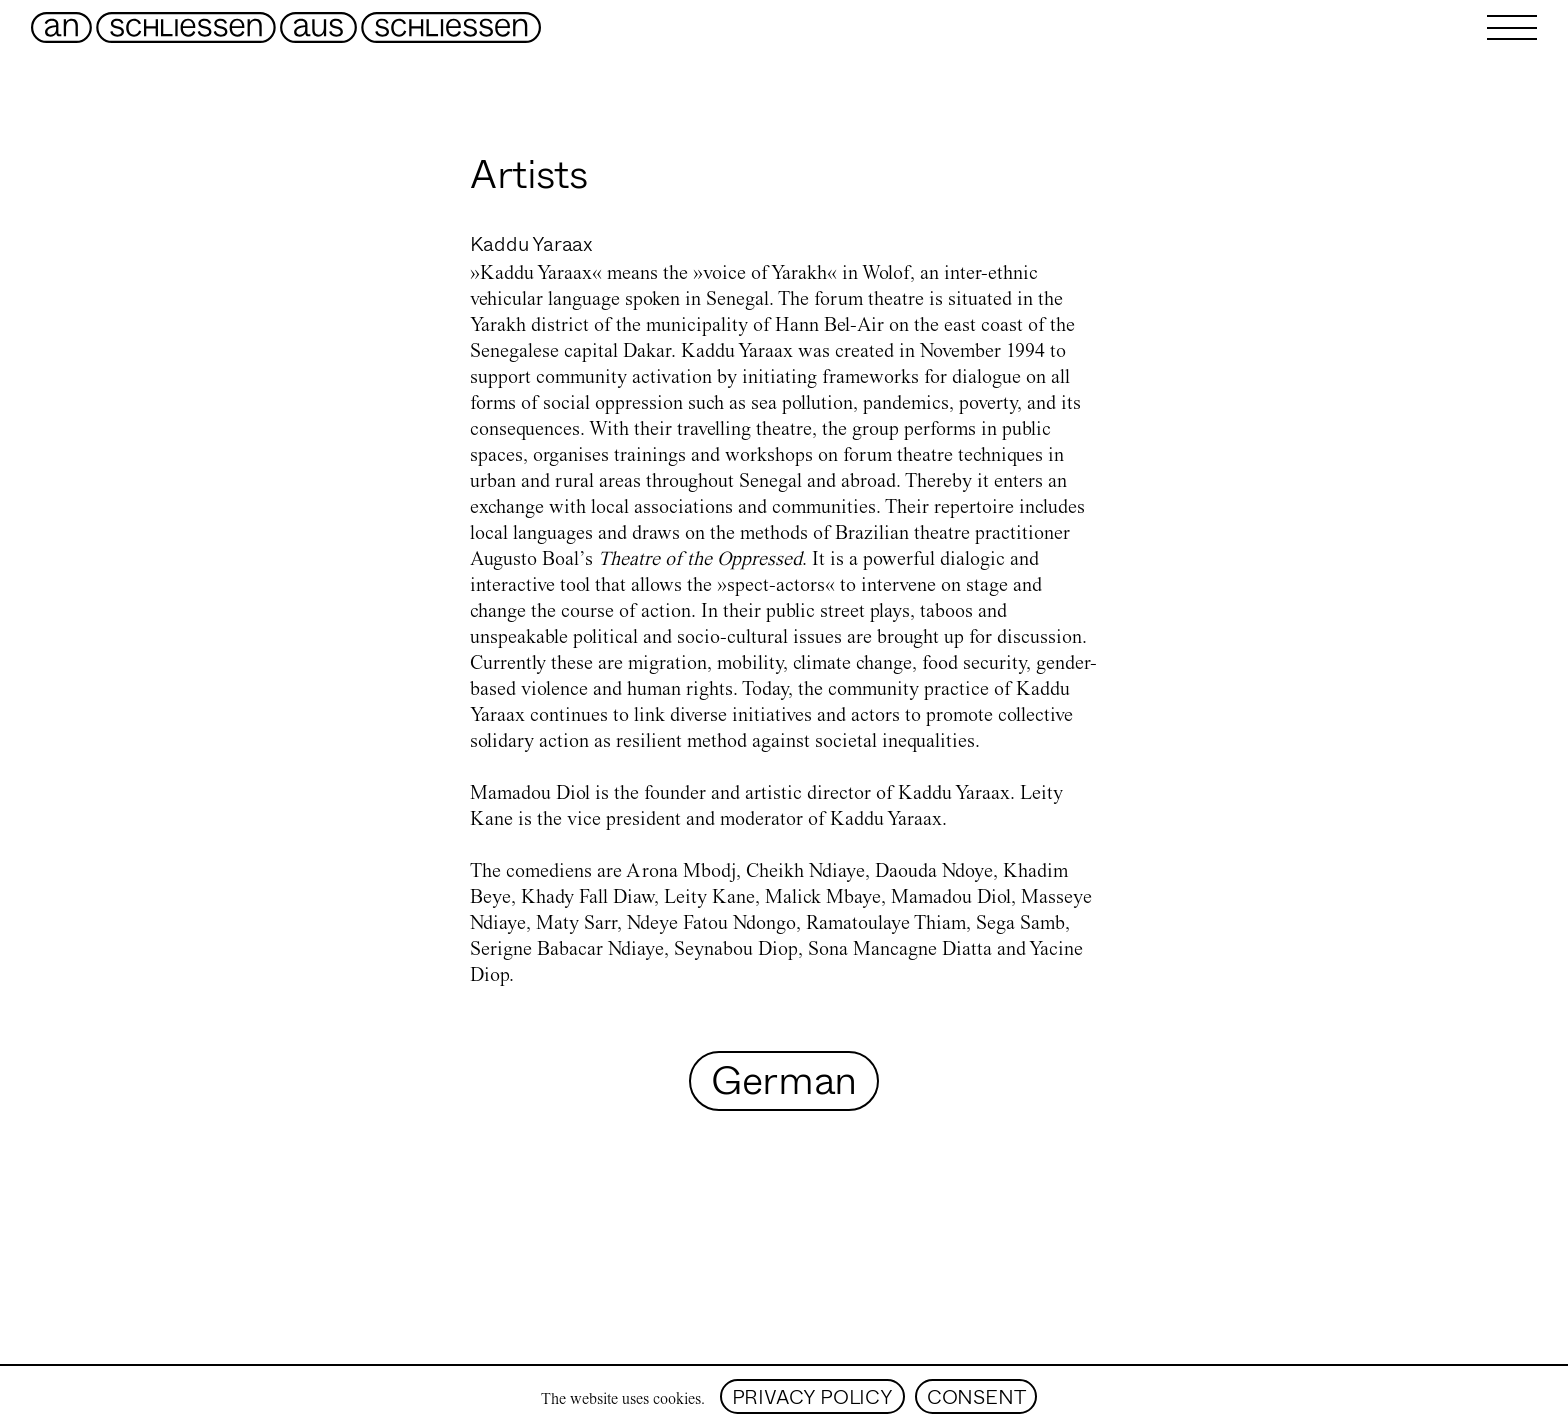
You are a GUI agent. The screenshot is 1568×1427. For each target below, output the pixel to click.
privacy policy (812, 1397)
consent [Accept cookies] (976, 1397)
